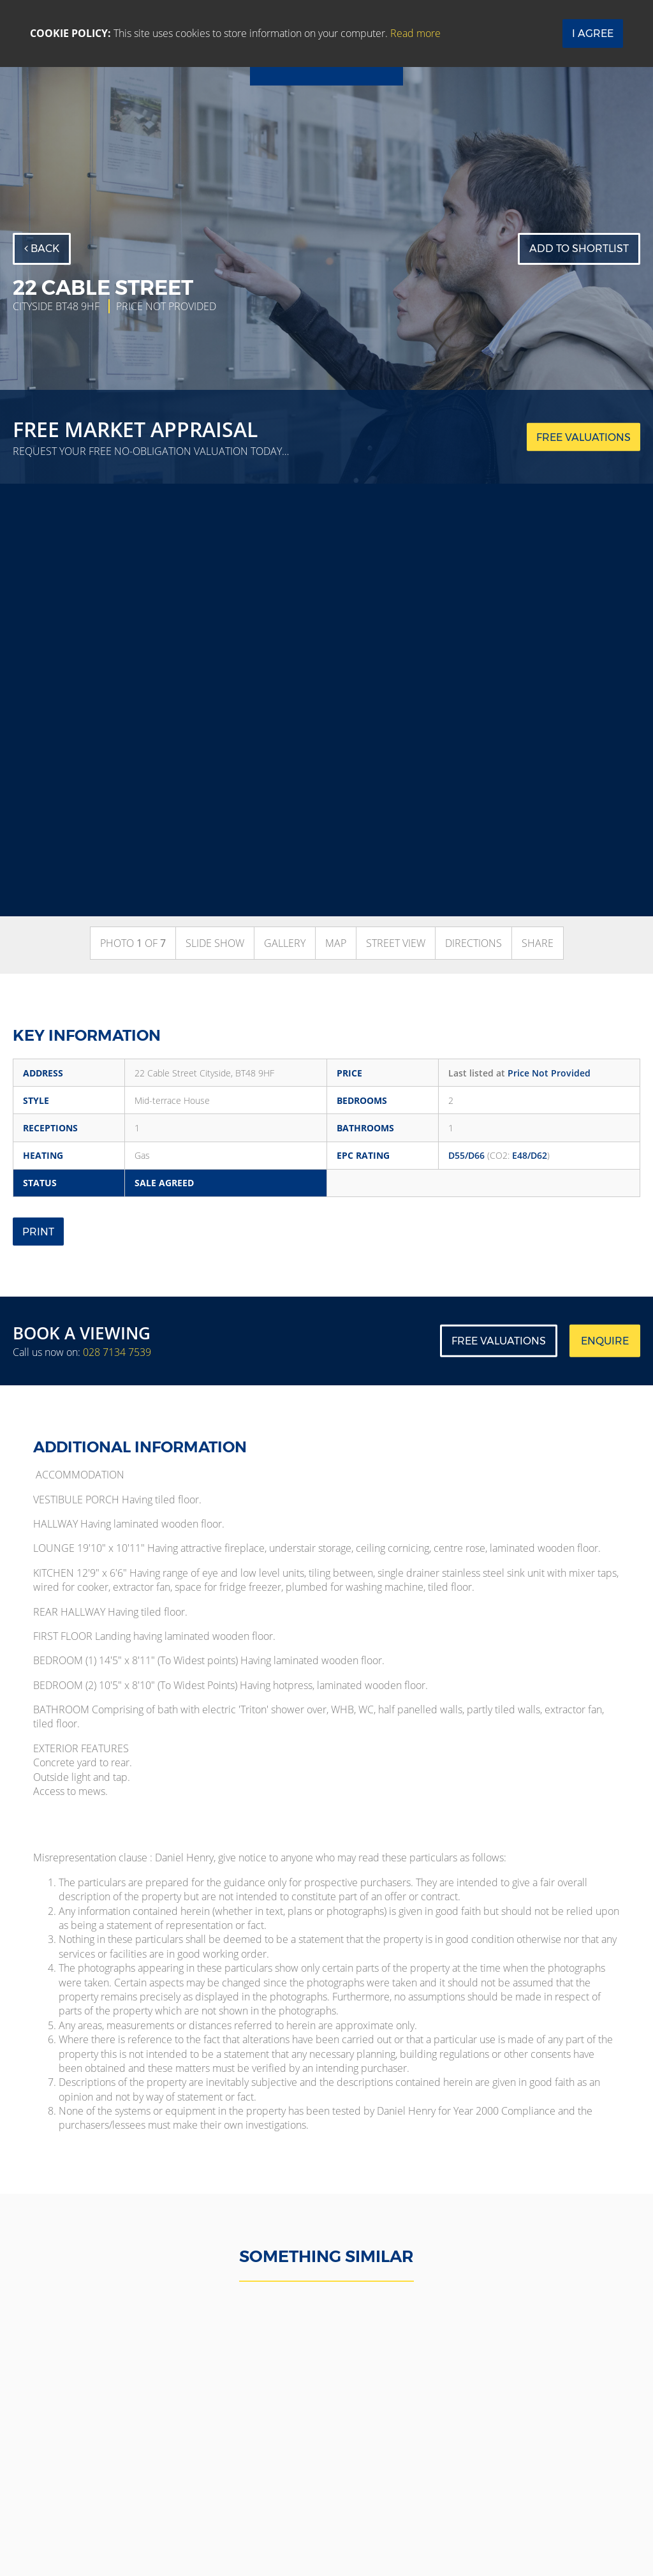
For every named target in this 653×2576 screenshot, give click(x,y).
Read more (415, 33)
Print (38, 1232)
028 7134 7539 (117, 1352)
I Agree (592, 33)
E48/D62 (529, 1155)
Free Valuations (498, 1341)
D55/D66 (466, 1155)
